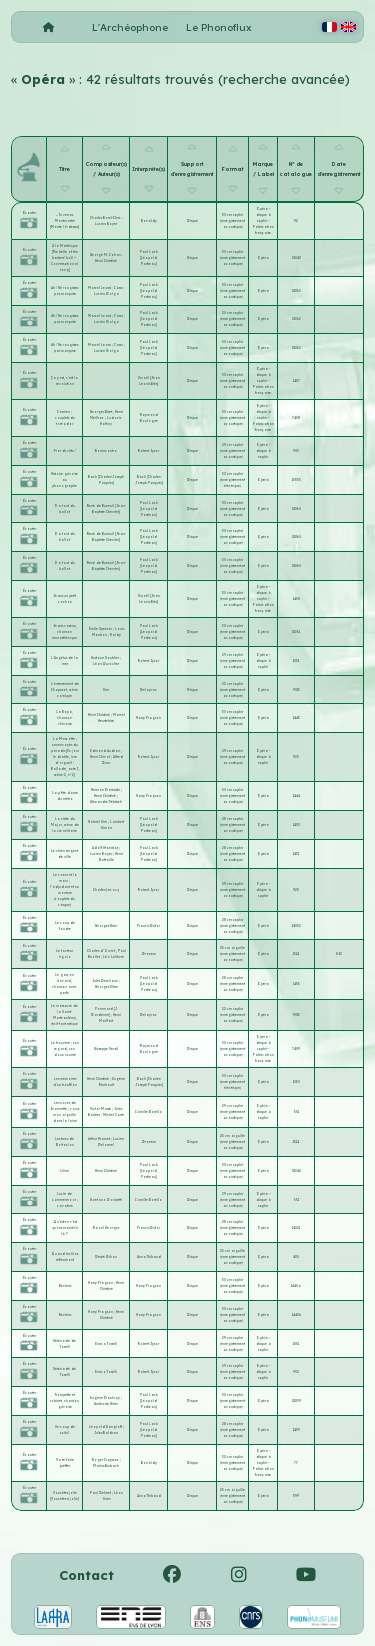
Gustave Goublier (105, 658)
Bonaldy (149, 221)
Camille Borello (148, 1112)
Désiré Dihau (106, 1257)
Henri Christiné (106, 261)
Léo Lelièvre (113, 957)
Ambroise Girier (106, 1404)
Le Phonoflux (219, 27)
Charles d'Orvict (101, 951)
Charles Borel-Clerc (106, 218)
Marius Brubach (106, 1466)
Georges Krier (106, 926)
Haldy (115, 635)
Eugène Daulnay (105, 1398)
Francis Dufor (148, 926)
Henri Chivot (100, 757)
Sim (106, 690)
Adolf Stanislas (105, 848)
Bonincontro (106, 451)
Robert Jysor (148, 451)
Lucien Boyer (106, 224)
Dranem (149, 954)
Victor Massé (101, 1109)
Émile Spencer (101, 629)
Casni (119, 288)
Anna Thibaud (149, 1257)
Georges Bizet (101, 412)
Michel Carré (113, 1115)
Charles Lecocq (106, 890)
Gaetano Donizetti (106, 1200)
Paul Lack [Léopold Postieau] (149, 258)
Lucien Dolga (106, 294)
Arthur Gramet (99, 1139)
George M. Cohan (106, 255)
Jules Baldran (106, 1433)
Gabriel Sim (98, 822)
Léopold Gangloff (106, 1427)
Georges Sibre (106, 987)
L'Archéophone (130, 27)
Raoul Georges (106, 1228)
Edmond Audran (105, 751)
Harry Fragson (148, 718)
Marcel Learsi (100, 288)
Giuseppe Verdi (106, 1049)
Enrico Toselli (106, 1344)
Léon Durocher (106, 664)
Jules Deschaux (105, 981)
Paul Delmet (101, 1493)
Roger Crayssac (106, 1460)
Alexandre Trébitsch (106, 802)
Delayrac (148, 690)
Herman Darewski (106, 790)
